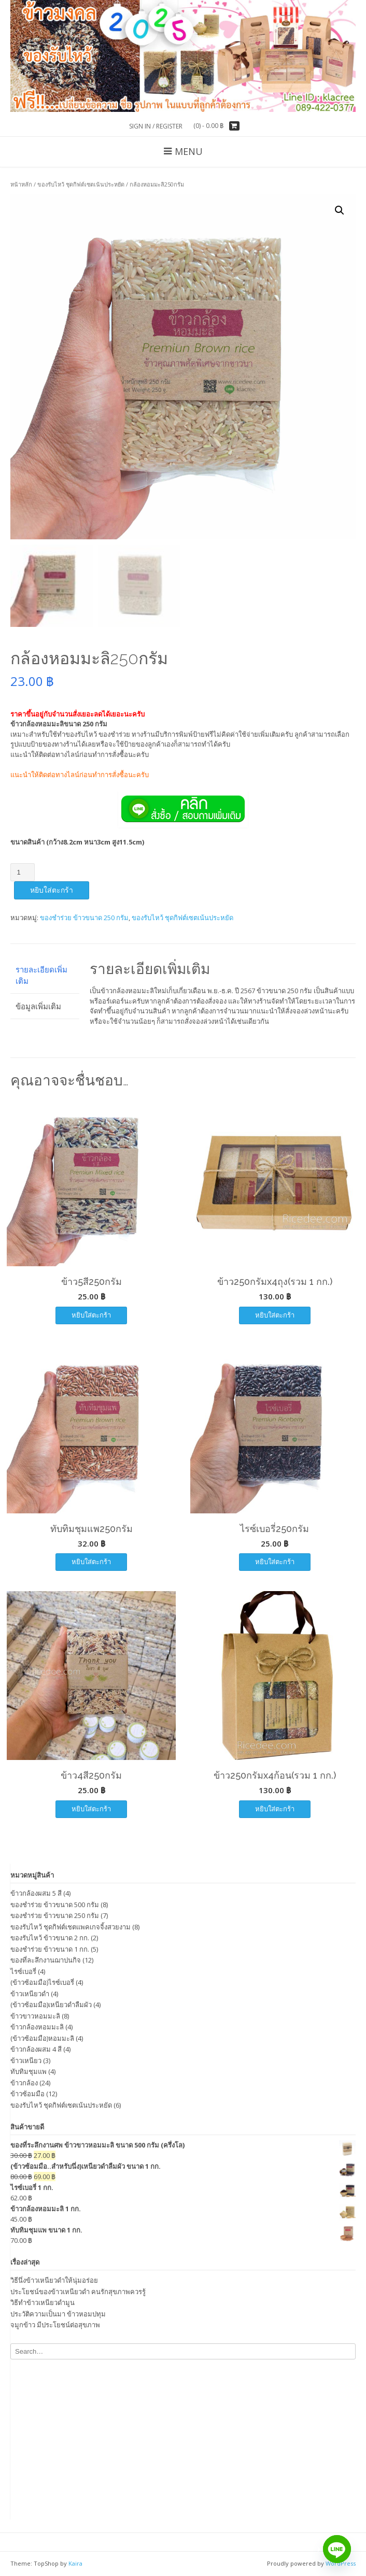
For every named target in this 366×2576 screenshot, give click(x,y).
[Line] (337, 2549)
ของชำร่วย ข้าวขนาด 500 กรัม (54, 1904)
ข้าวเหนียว (25, 2060)
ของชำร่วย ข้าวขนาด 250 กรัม (84, 917)
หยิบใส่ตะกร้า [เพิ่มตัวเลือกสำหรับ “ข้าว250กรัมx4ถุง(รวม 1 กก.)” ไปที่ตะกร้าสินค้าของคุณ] (274, 1315)
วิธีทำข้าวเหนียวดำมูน (42, 2302)
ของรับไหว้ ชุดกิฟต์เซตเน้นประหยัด (80, 184)
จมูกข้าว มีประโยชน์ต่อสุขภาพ (55, 2324)
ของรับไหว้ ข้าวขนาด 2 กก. (49, 1937)
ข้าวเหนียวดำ (29, 1993)
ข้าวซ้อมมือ (27, 2093)
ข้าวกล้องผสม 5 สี (36, 1893)
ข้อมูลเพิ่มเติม (38, 1006)
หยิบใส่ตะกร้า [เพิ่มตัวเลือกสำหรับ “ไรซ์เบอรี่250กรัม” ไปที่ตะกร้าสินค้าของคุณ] (274, 1561)
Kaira (75, 2563)
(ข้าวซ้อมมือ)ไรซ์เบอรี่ (42, 1982)
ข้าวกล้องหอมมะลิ (37, 2026)
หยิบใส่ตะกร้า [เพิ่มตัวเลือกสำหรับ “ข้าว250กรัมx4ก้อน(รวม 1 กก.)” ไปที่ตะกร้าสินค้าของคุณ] (274, 1808)
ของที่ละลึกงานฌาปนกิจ (45, 1960)
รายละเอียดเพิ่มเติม (41, 975)
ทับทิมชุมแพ (28, 2071)
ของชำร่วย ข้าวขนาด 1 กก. (49, 1949)
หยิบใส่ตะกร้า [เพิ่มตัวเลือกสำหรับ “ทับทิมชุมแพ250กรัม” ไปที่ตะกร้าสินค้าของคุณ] (91, 1561)
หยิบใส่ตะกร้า (51, 890)
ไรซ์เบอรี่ (23, 1971)
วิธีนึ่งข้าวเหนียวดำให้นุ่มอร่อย (54, 2280)
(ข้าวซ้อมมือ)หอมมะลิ (42, 2038)
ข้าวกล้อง (24, 2082)
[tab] (44, 975)
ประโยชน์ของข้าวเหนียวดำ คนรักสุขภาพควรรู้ (78, 2291)
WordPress (341, 2563)
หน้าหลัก (21, 184)
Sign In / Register (155, 126)
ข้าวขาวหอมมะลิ (35, 2016)
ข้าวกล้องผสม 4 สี (36, 2049)
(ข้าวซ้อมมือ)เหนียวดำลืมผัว (51, 2004)
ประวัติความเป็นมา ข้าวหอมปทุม (58, 2314)
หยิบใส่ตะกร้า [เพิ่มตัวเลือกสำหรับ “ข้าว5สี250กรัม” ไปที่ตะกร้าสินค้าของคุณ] (91, 1315)
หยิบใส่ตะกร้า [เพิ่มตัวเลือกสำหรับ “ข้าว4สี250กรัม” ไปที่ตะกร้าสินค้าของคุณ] (91, 1808)
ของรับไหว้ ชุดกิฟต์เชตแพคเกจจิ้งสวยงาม (70, 1926)
